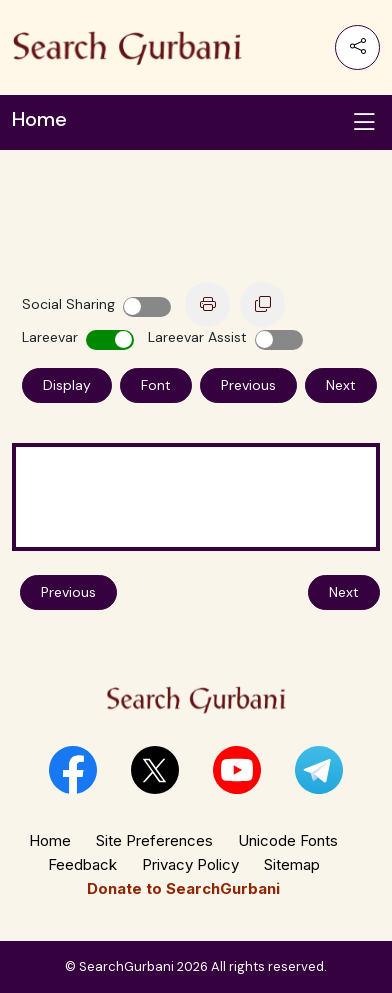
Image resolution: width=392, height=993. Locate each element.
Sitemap (292, 864)
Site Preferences (154, 840)
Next (341, 385)
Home (50, 840)
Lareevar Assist (197, 337)
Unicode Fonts (288, 840)
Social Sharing (68, 304)
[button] (73, 770)
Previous (248, 385)
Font (156, 385)
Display (67, 385)
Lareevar (50, 337)
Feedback (82, 864)
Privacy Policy (190, 864)
